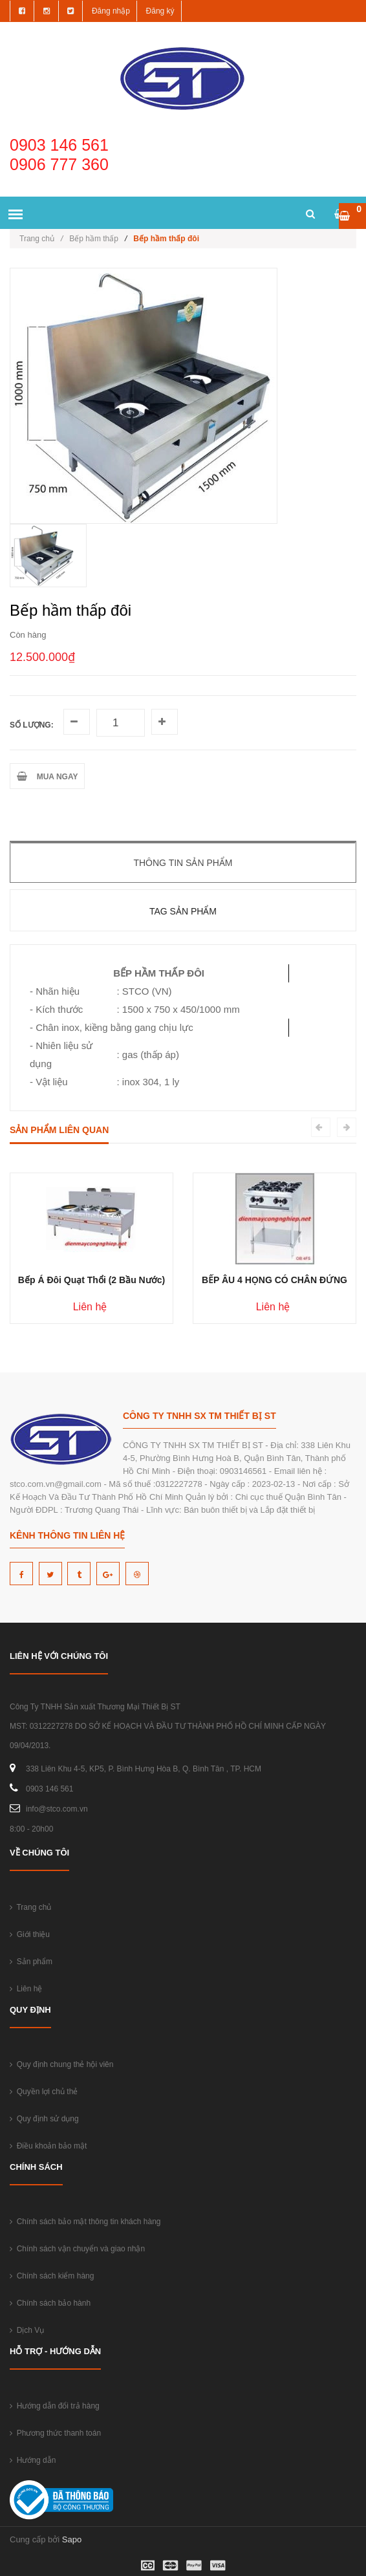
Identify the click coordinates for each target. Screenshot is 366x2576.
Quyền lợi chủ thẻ (44, 2091)
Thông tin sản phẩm (182, 863)
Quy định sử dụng (44, 2118)
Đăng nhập (111, 11)
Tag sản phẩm (183, 911)
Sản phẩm (31, 1961)
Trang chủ (41, 238)
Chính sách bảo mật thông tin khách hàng (85, 2221)
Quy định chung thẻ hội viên (61, 2064)
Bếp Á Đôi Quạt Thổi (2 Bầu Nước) (91, 1280)
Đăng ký (160, 11)
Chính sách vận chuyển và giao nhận (77, 2248)
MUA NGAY (47, 776)
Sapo (71, 2539)
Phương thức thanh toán (55, 2433)
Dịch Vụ (27, 2330)
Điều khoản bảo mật (48, 2145)
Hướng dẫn (33, 2460)
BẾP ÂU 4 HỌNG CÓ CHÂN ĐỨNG (274, 1280)
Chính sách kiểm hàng (52, 2275)
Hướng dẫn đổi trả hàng (55, 2405)
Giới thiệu (30, 1934)
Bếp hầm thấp (93, 238)
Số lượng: (32, 725)
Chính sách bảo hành (50, 2303)
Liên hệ (26, 1988)
